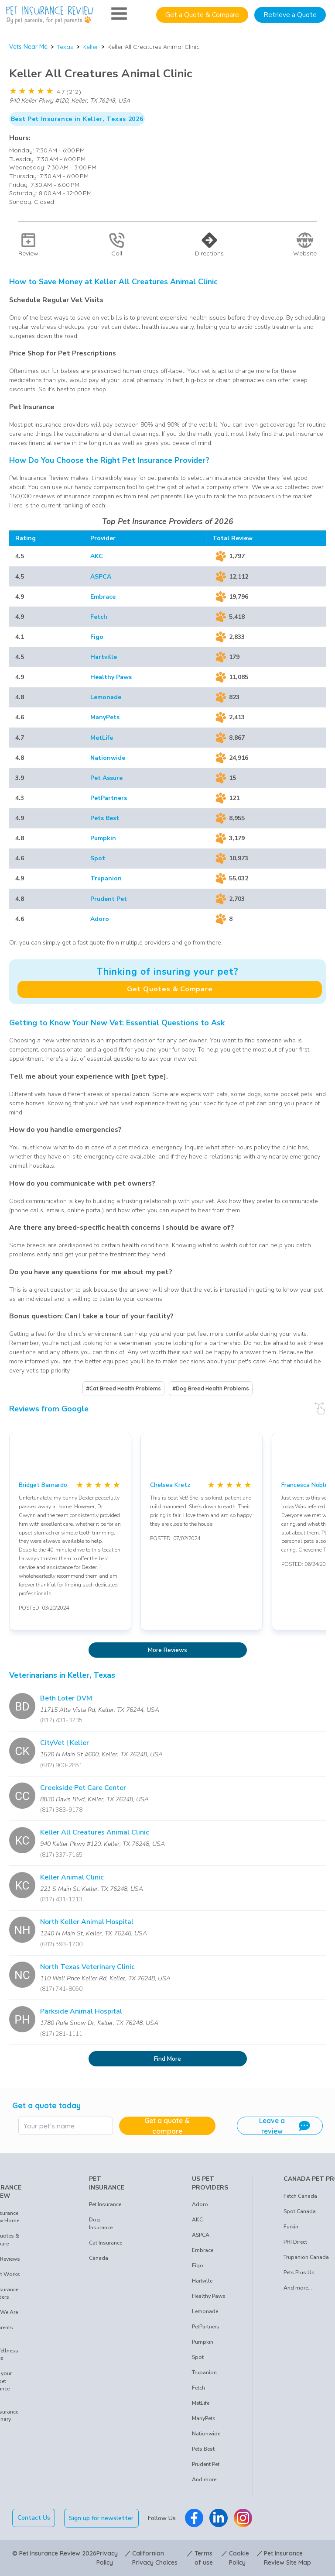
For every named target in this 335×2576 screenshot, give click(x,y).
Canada (98, 2258)
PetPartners (108, 798)
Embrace (103, 597)
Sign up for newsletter (101, 2518)
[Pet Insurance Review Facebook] (194, 2518)
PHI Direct (295, 2241)
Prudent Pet (108, 899)
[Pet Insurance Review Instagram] (243, 2518)
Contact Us (33, 2518)
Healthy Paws (111, 677)
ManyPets (105, 717)
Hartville (103, 657)
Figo (96, 637)
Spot (97, 858)
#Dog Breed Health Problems (210, 1388)
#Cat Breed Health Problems (123, 1388)
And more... (206, 2479)
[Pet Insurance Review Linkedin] (218, 2518)
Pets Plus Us (299, 2272)
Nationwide (107, 758)
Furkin (291, 2226)
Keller (90, 47)
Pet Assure (106, 778)
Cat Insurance (105, 2242)
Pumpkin (103, 838)
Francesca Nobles (306, 1485)
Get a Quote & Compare (202, 15)
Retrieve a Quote (290, 15)
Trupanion (106, 878)
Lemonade (105, 697)
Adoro (99, 919)
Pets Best (104, 818)
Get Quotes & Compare (170, 989)
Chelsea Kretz (170, 1485)
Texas (65, 47)
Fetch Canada (300, 2196)
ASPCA (100, 576)
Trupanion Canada (306, 2257)
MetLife (101, 738)
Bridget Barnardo (43, 1485)
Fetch (98, 617)
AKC (96, 556)
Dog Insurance (101, 2223)
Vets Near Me (28, 47)
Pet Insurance (105, 2204)
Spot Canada (300, 2211)
